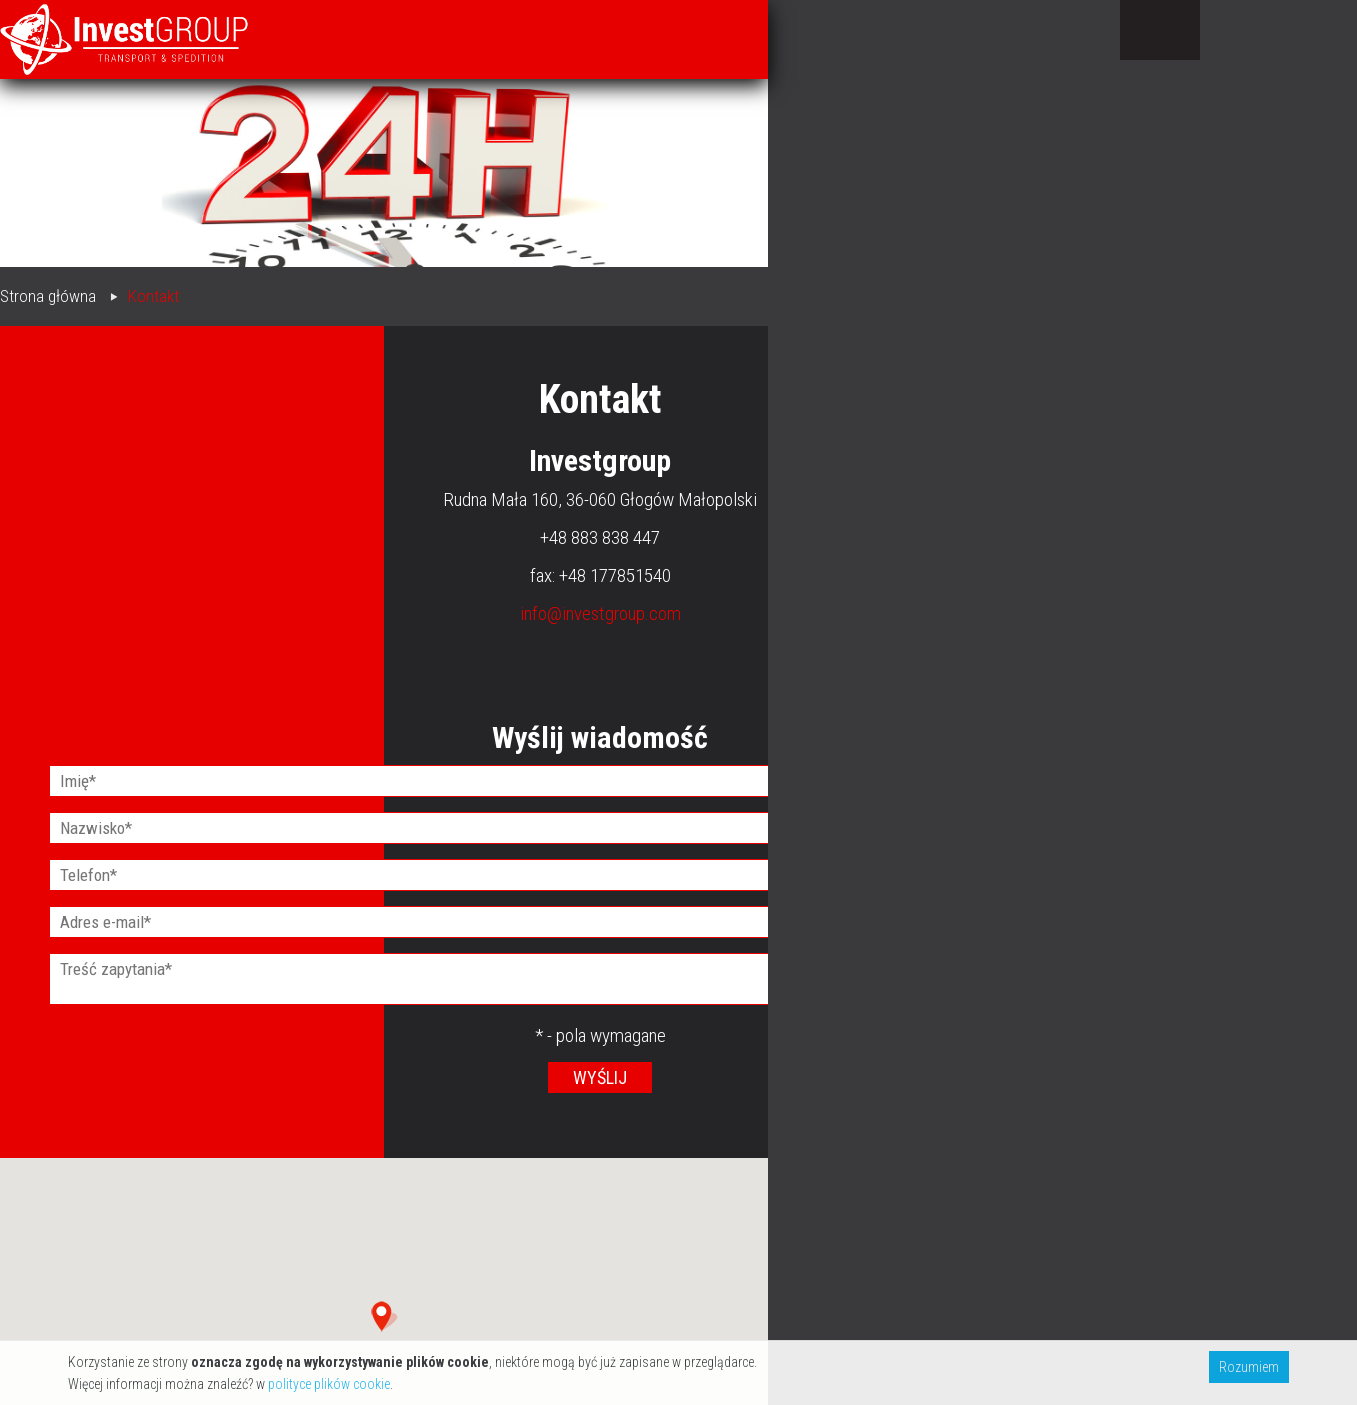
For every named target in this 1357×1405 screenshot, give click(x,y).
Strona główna (48, 296)
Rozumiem (1249, 1367)
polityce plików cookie (329, 1384)
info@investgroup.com (600, 613)
